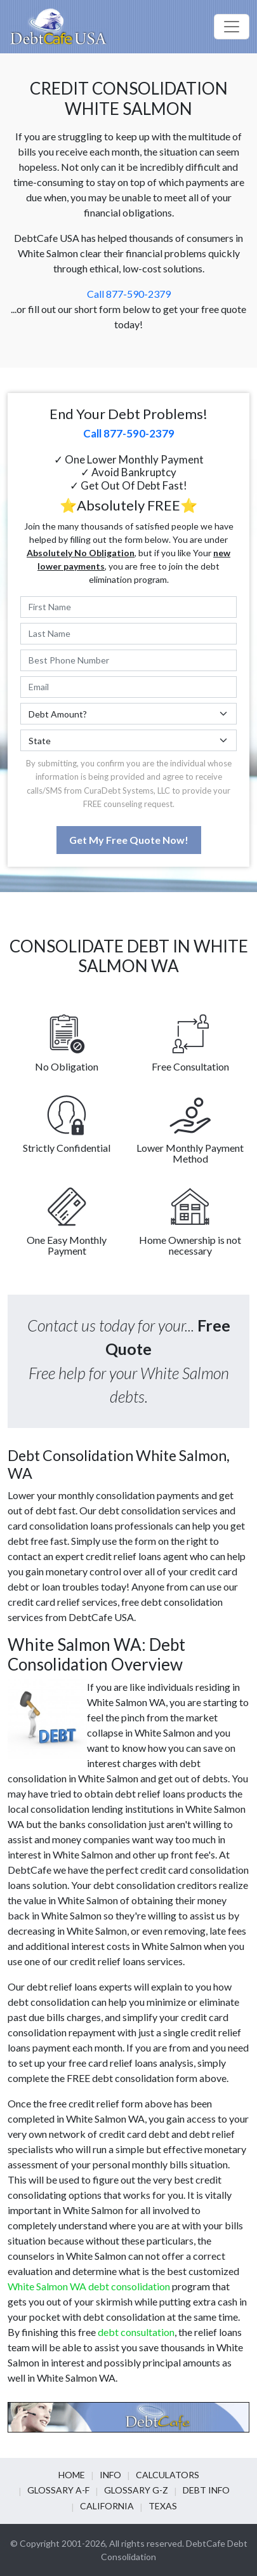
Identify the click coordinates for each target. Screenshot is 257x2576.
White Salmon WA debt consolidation (89, 2286)
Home (71, 2474)
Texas (162, 2505)
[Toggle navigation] (231, 26)
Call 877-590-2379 (129, 294)
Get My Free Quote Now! (128, 840)
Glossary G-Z (136, 2490)
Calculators (167, 2474)
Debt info (206, 2490)
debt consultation (136, 2332)
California (107, 2505)
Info (110, 2474)
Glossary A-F (58, 2490)
